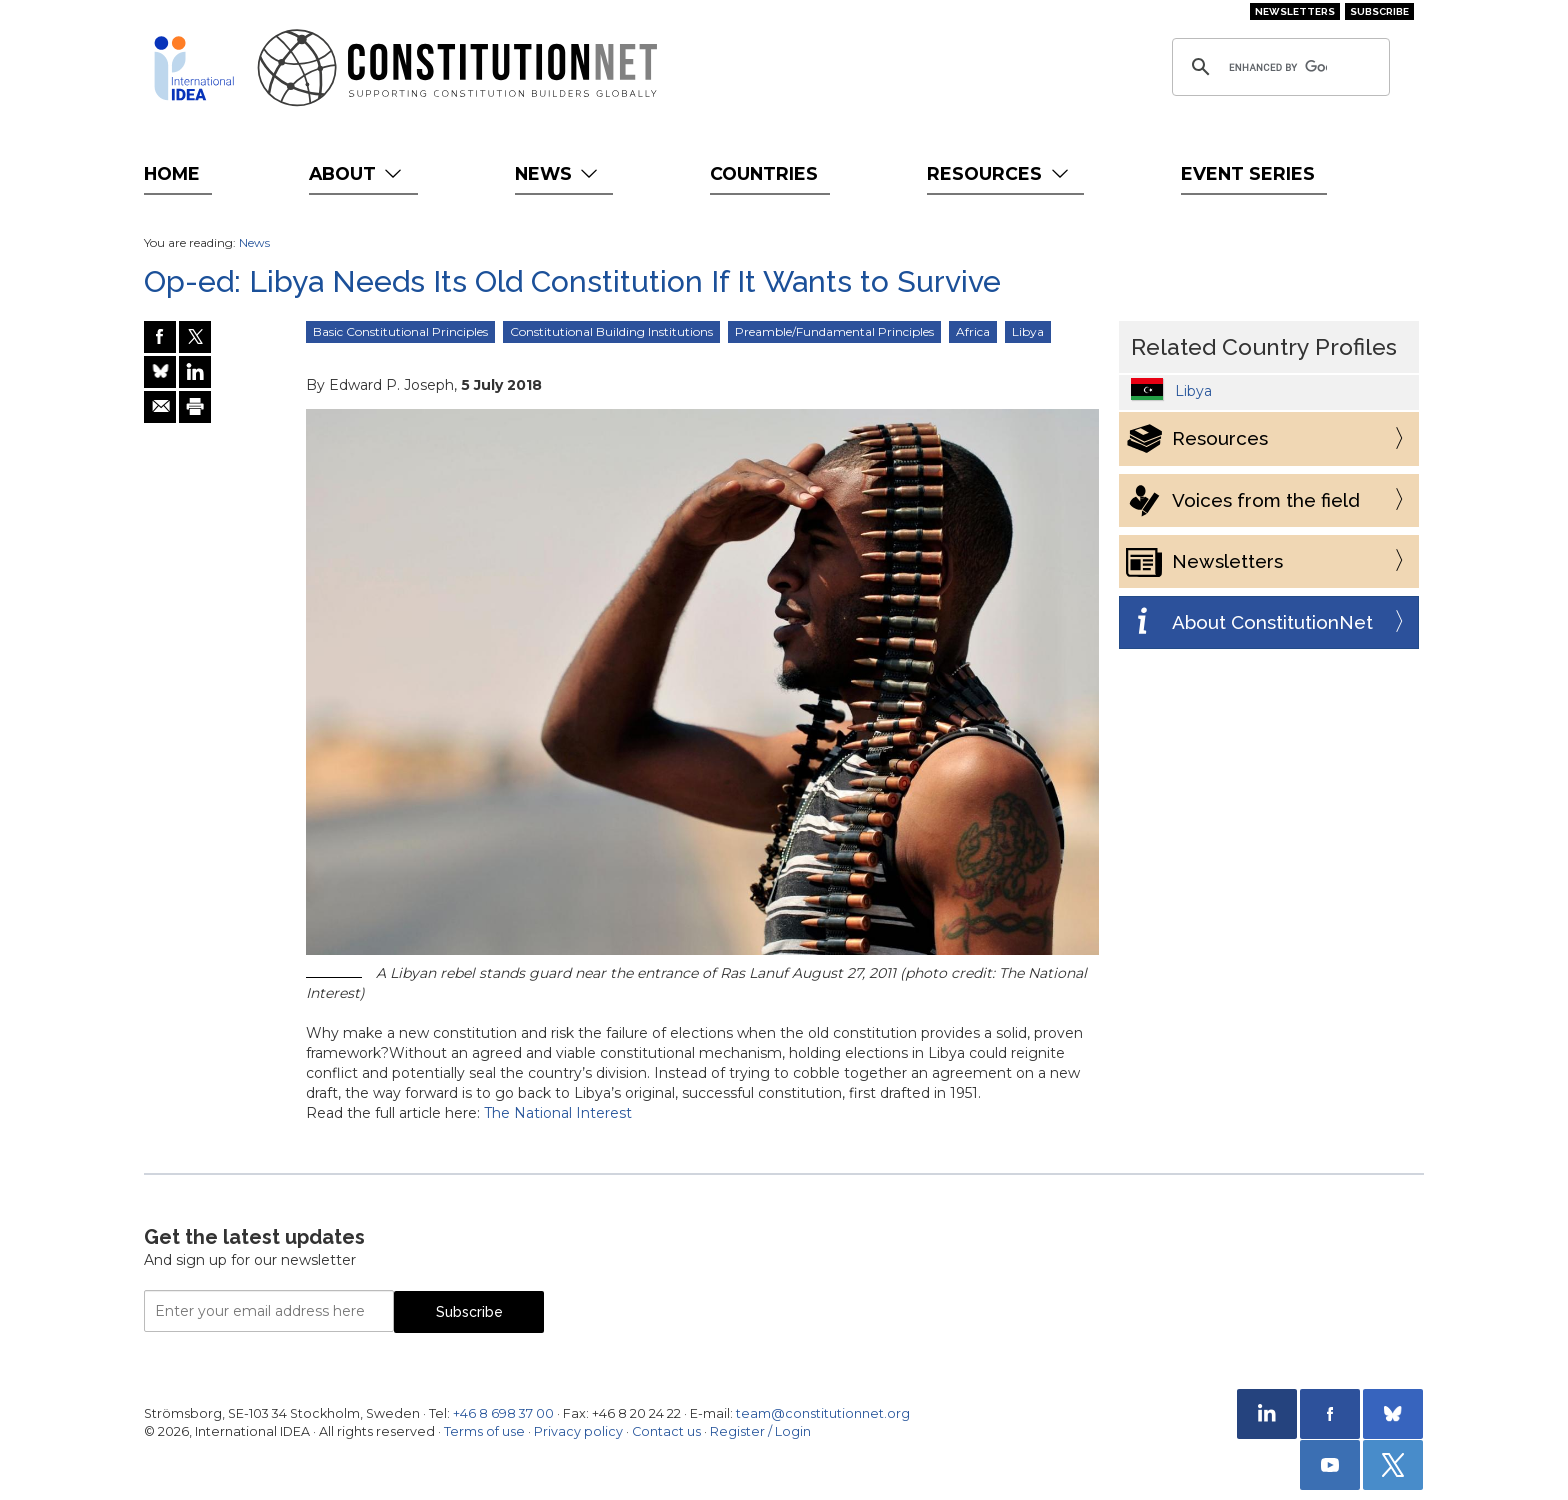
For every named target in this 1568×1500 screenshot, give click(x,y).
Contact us (666, 1431)
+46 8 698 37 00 (503, 1413)
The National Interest (558, 1113)
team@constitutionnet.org (823, 1413)
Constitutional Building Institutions (611, 331)
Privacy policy (578, 1431)
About (357, 173)
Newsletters (1295, 11)
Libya (1028, 331)
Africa (973, 331)
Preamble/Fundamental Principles (834, 331)
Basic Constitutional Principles (400, 331)
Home (172, 173)
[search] (1278, 67)
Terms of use (484, 1431)
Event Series (1248, 173)
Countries (764, 173)
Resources (999, 173)
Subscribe (1379, 11)
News (558, 173)
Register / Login (760, 1431)
